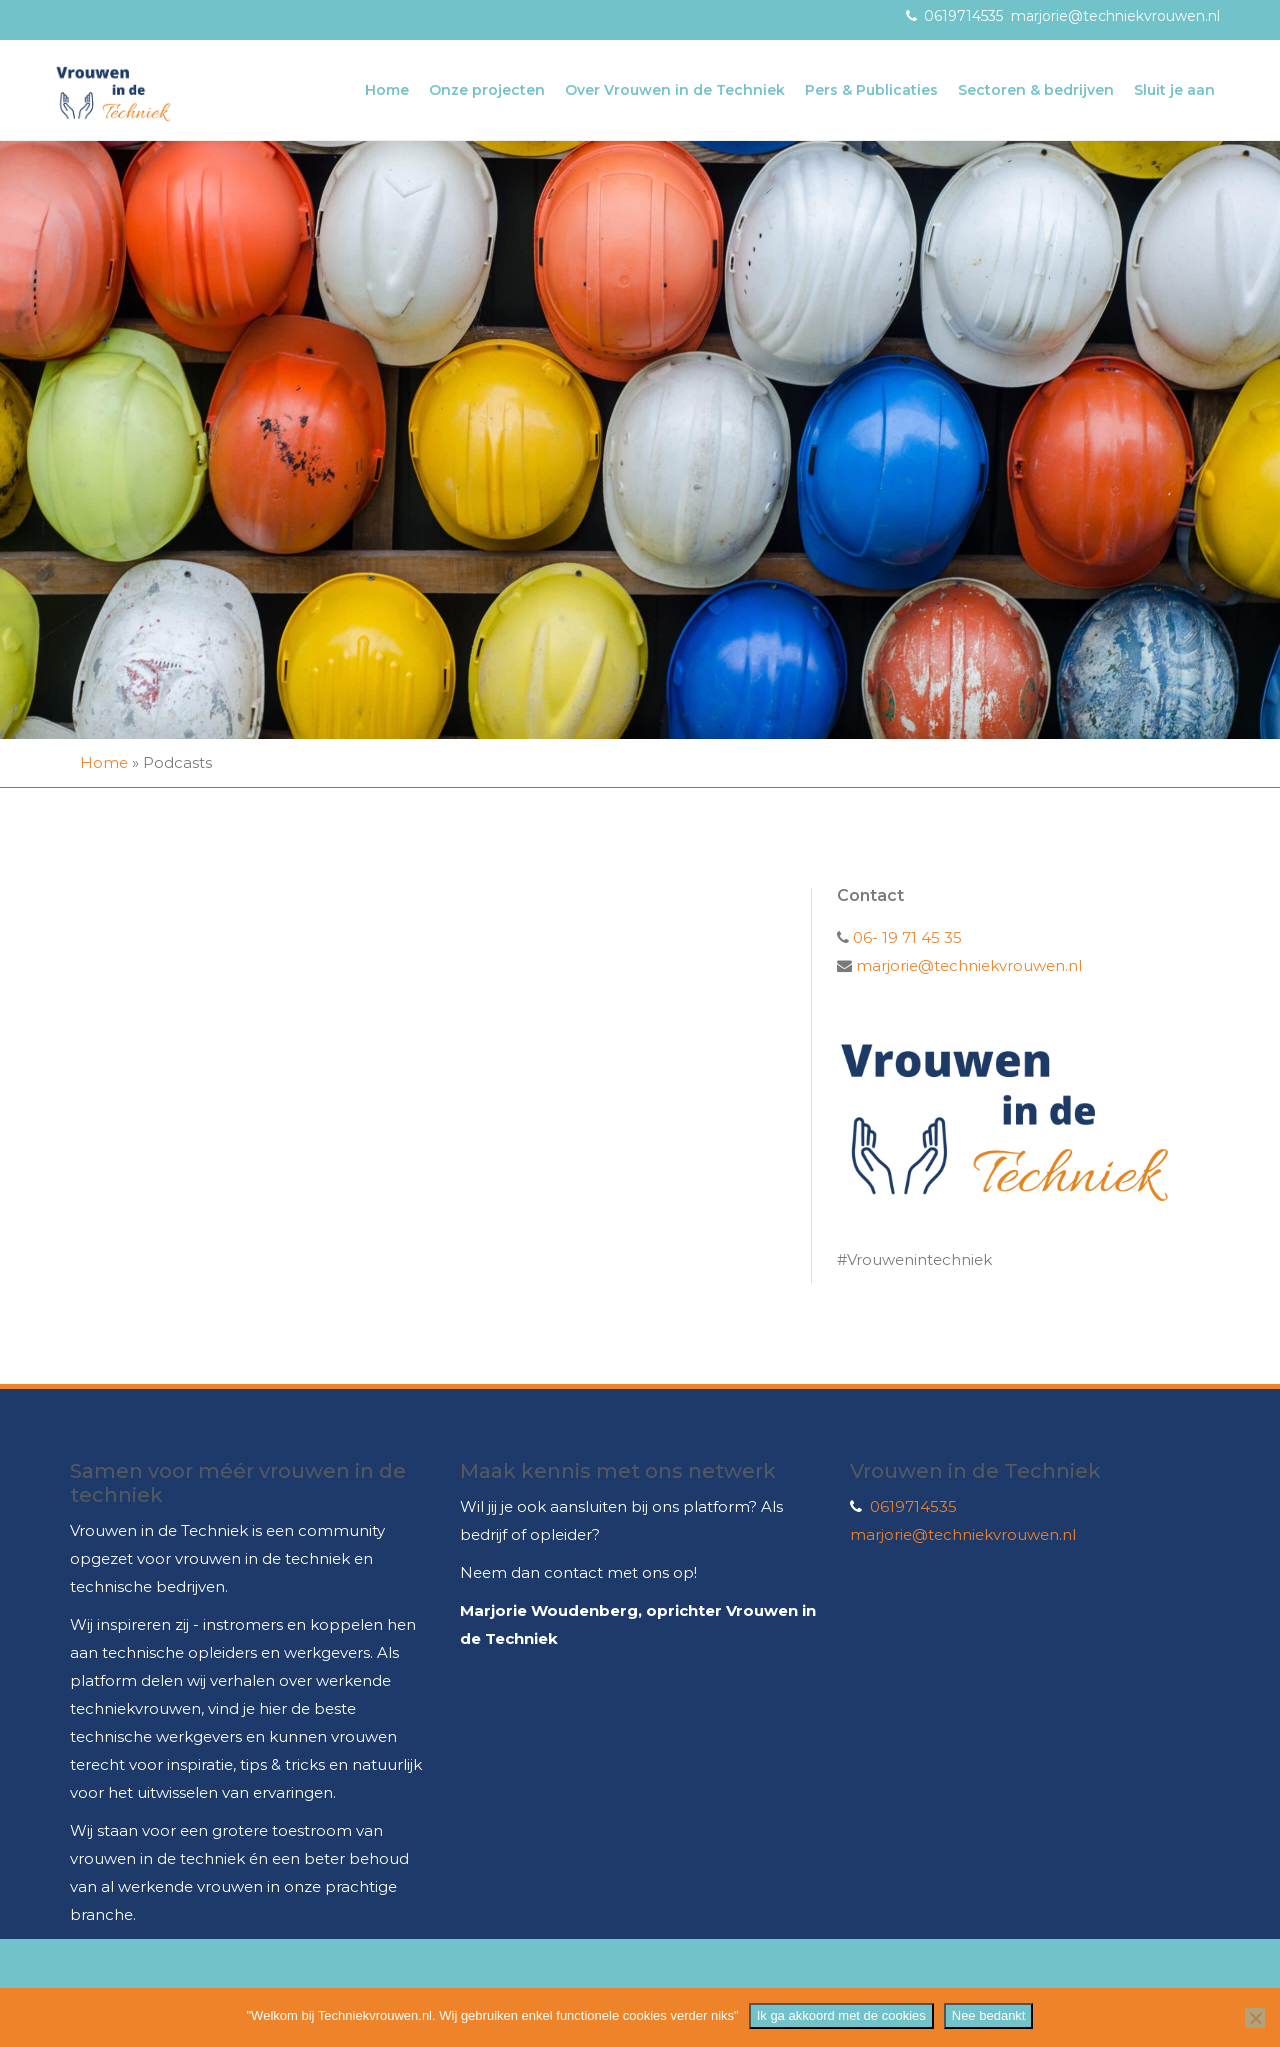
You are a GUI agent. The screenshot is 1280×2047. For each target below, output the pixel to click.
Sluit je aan (1174, 90)
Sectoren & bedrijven (1036, 90)
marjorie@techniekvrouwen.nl (1115, 16)
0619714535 (963, 16)
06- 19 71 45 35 (905, 937)
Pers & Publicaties (871, 90)
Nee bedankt (989, 2015)
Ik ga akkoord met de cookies (841, 2015)
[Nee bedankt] (1255, 2018)
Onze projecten (487, 90)
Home (387, 90)
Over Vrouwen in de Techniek (675, 90)
